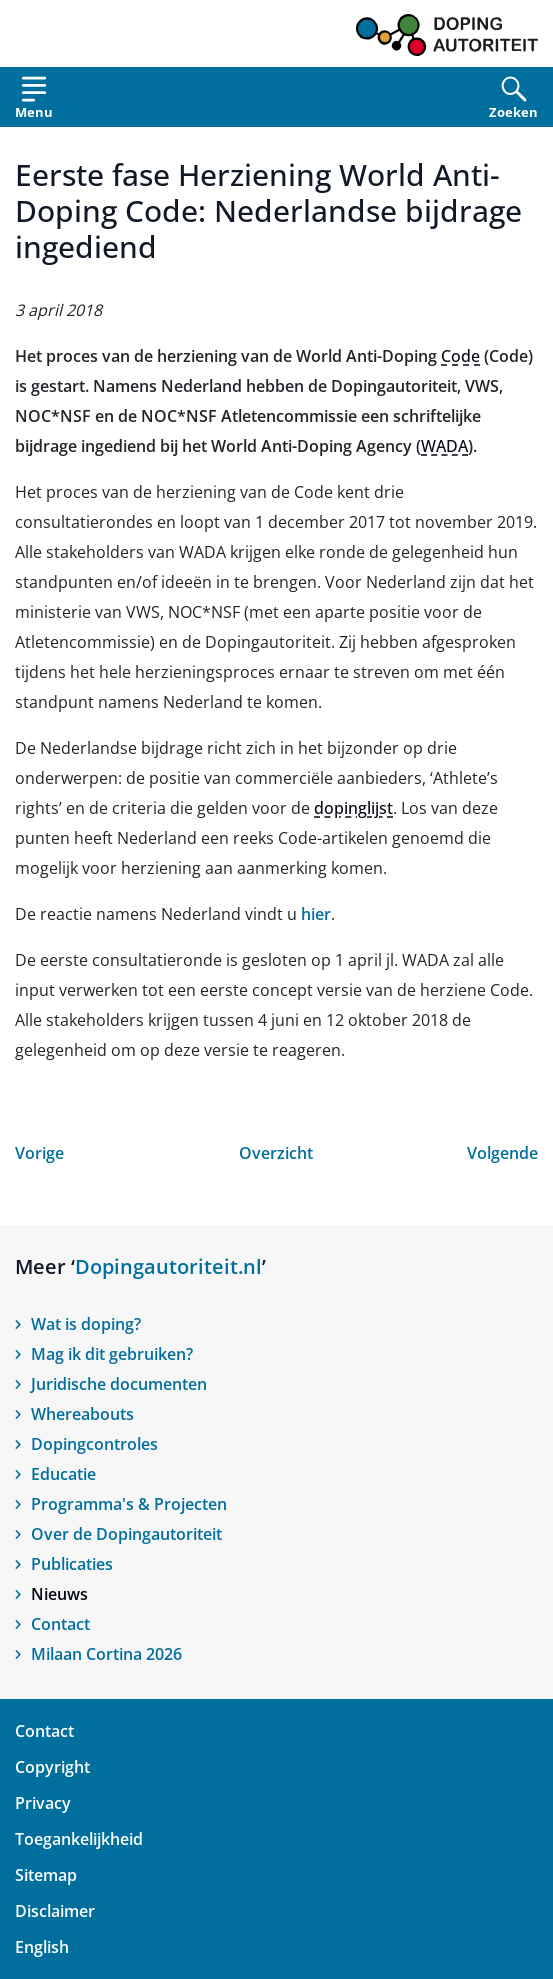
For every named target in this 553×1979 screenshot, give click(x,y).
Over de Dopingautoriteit (126, 1534)
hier (316, 914)
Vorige (39, 1153)
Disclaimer (55, 1911)
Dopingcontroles (94, 1444)
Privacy (43, 1803)
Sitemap (46, 1875)
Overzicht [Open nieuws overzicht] (276, 1153)
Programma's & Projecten (129, 1504)
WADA (444, 446)
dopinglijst (353, 808)
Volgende (502, 1153)
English (42, 1947)
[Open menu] (34, 101)
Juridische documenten (119, 1384)
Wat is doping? (86, 1324)
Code (460, 356)
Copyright (52, 1767)
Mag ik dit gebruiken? (112, 1354)
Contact (60, 1624)
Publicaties (72, 1564)
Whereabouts (82, 1414)
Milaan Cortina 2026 (106, 1654)
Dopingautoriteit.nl (168, 1266)
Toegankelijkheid (79, 1839)
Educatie (63, 1474)
